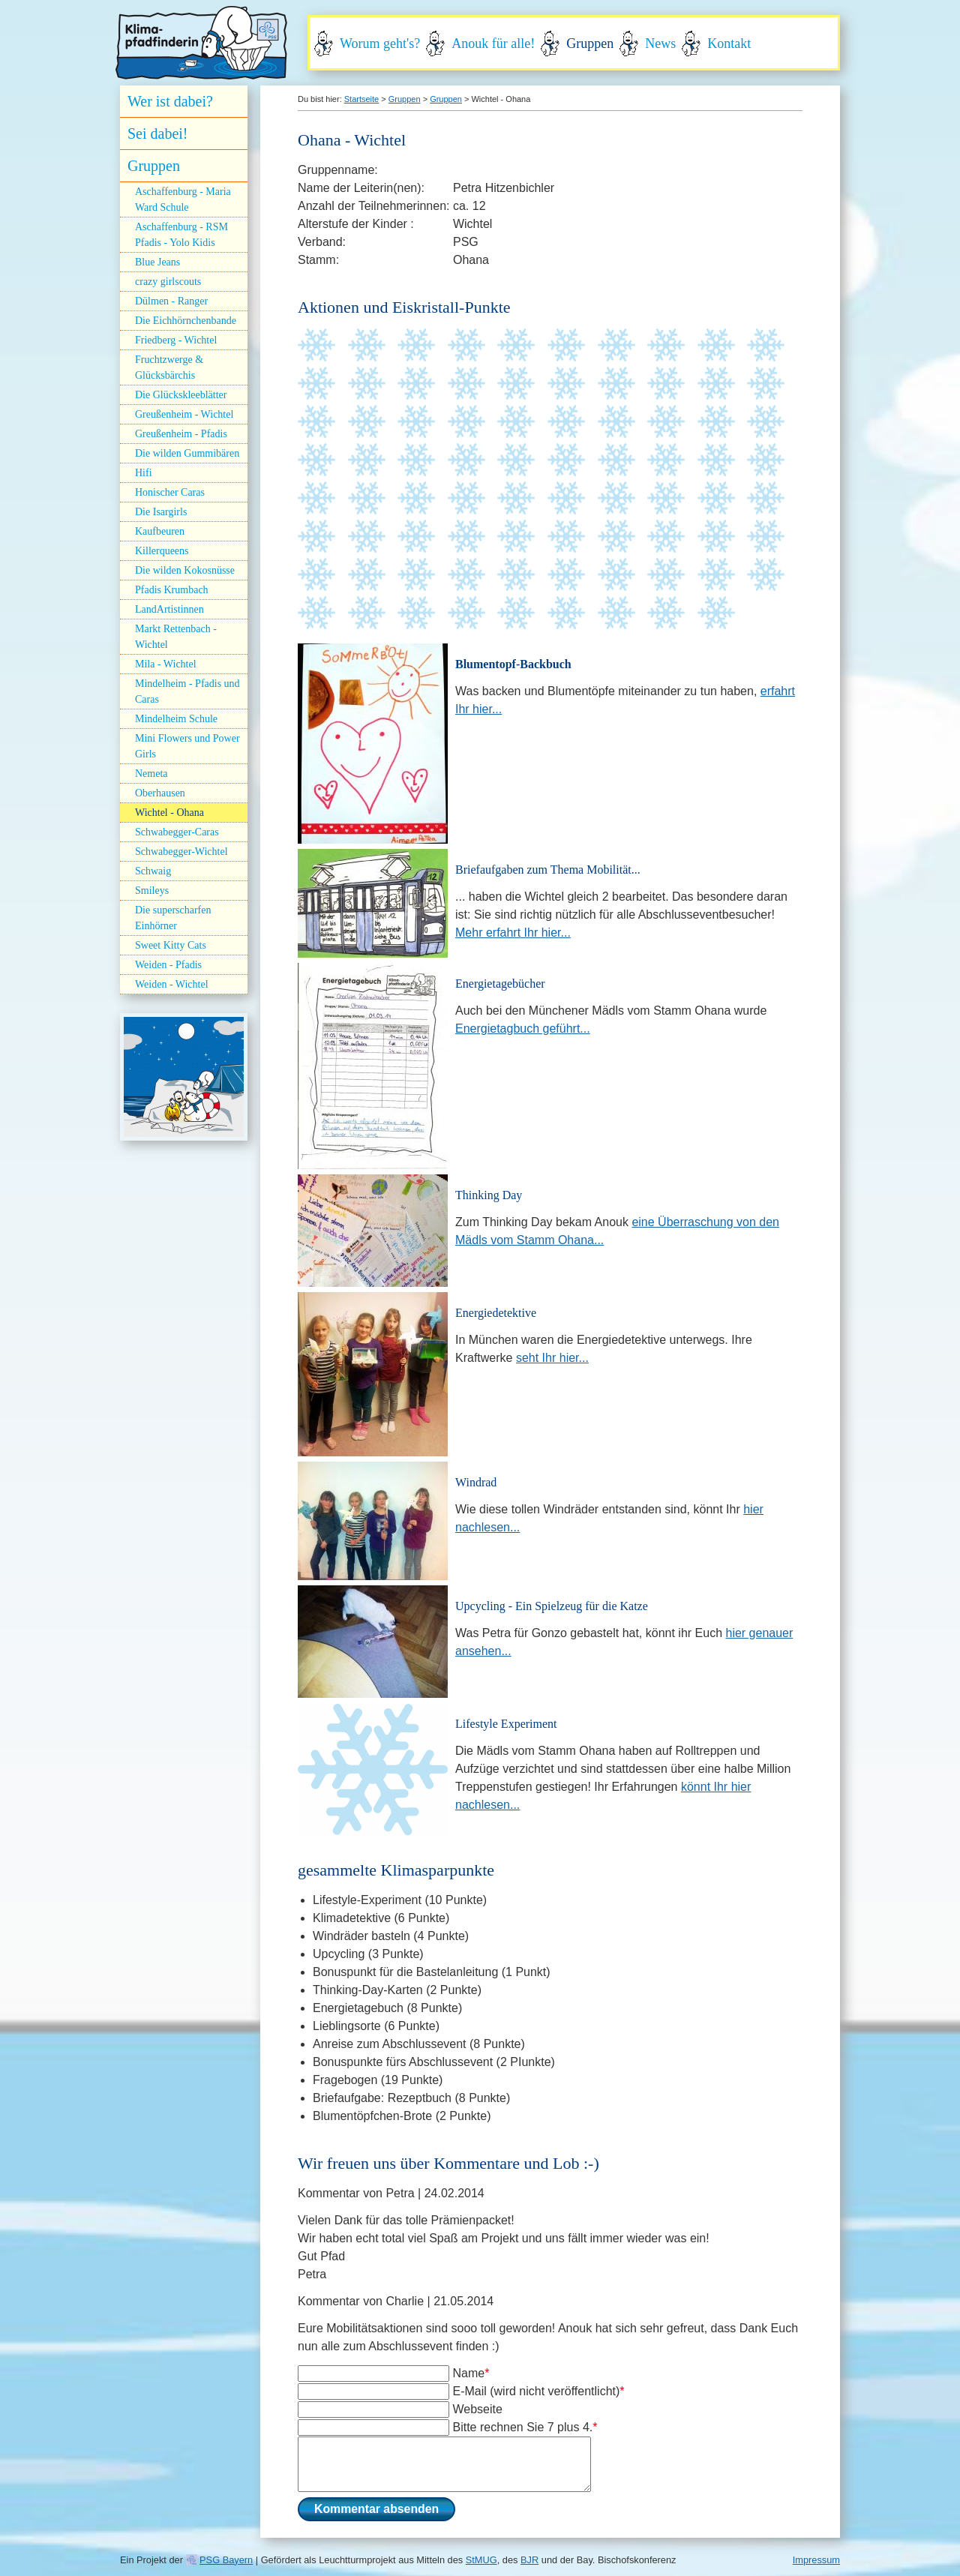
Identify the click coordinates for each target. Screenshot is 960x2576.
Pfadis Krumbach (171, 589)
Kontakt (729, 43)
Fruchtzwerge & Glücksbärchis (169, 367)
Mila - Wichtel (165, 664)
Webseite (477, 2409)
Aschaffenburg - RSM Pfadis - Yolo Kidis (181, 234)
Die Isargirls (161, 511)
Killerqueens (162, 550)
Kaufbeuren (159, 531)
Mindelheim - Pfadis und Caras (187, 691)
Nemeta (151, 773)
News (660, 43)
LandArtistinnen (169, 609)
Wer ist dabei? (170, 101)
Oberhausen (160, 793)
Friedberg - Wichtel (176, 340)
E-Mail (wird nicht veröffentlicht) (538, 2391)
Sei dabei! (158, 133)
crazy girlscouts (168, 281)
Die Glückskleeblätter (180, 394)
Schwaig (153, 871)
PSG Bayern (226, 2560)
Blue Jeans (157, 262)
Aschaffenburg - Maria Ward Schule (183, 199)
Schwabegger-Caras (177, 832)
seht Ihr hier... (552, 1357)
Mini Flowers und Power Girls (187, 746)
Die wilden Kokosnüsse (185, 570)
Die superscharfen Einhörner (173, 917)
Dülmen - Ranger (171, 301)
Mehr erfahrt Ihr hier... (513, 932)
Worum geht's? (380, 43)
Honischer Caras (170, 492)
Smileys (152, 890)
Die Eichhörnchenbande (185, 320)
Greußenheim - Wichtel (184, 414)
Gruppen (590, 43)
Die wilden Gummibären (187, 453)
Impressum (816, 2560)
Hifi (143, 472)
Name (470, 2373)
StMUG (481, 2560)
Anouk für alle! (493, 43)
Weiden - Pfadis (168, 964)
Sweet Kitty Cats (170, 945)
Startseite (361, 98)
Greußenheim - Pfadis (181, 433)
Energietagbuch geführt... (522, 1028)
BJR (529, 2560)
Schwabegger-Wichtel (181, 851)
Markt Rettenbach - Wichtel (176, 636)
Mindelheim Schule (176, 718)
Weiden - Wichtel (171, 984)
